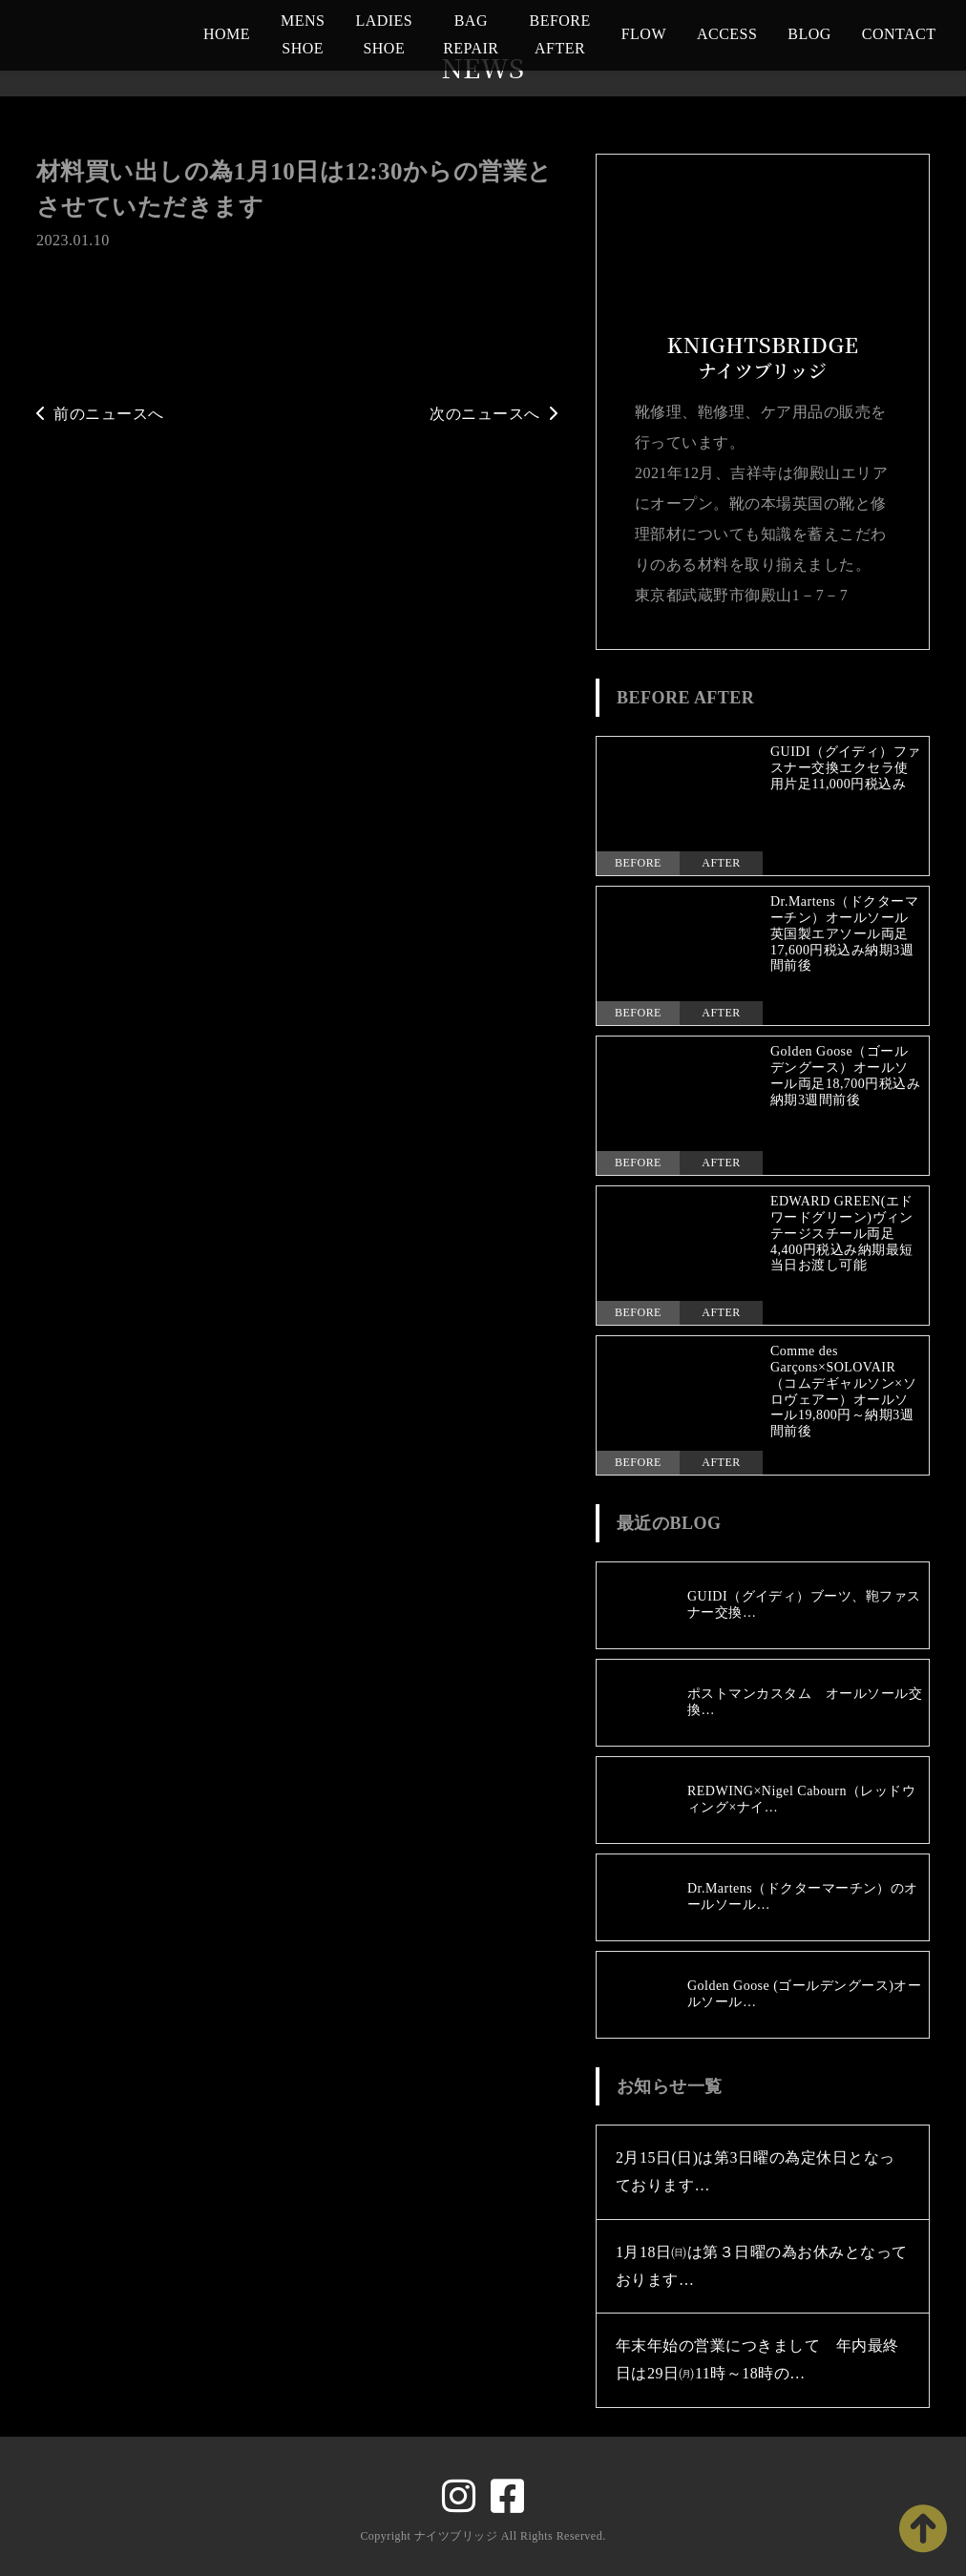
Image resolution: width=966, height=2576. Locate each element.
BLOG (809, 34)
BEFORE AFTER (559, 34)
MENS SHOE (303, 34)
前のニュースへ (100, 414)
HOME (226, 34)
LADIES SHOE (383, 34)
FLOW (643, 34)
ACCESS (727, 34)
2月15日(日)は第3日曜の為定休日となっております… (755, 2172)
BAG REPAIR (470, 34)
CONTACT (899, 34)
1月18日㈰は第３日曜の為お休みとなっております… (762, 2266)
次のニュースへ (493, 414)
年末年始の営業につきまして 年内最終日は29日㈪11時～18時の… (757, 2360)
